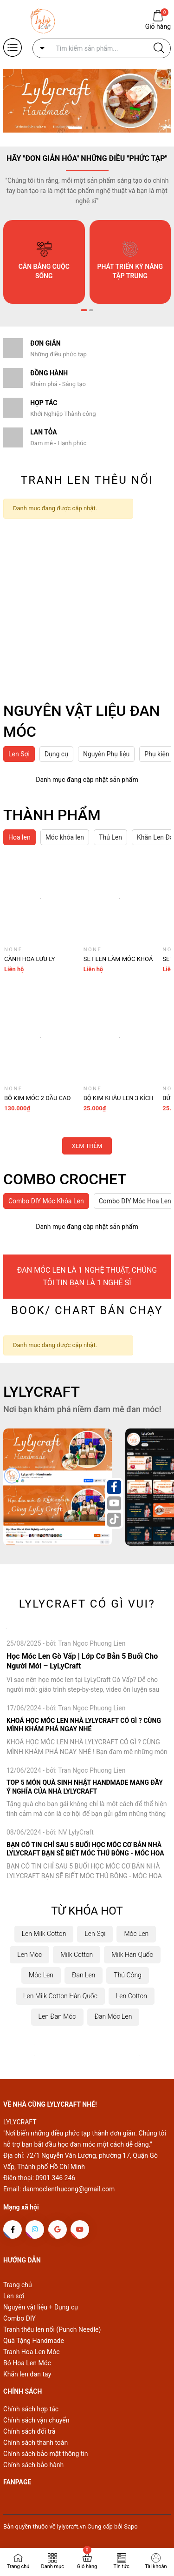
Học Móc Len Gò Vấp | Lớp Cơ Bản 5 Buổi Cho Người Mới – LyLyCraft (82, 1661)
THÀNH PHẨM (52, 815)
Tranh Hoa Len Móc (31, 2352)
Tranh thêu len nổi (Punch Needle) (52, 2329)
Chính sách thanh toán (35, 2442)
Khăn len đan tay (27, 2374)
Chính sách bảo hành (33, 2465)
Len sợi (13, 2296)
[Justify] (159, 48)
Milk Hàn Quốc (132, 1954)
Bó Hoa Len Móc (27, 2363)
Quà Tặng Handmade (33, 2340)
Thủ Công (128, 1975)
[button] (75, 128)
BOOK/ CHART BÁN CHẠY (87, 1310)
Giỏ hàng (158, 25)
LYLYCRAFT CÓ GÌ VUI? (87, 1603)
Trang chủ (17, 2285)
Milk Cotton (76, 1954)
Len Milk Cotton (44, 1933)
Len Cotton (131, 1996)
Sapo (131, 2526)
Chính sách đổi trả (29, 2431)
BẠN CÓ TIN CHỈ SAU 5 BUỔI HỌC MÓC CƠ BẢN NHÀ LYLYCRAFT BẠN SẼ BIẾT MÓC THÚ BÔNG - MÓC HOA (85, 1849)
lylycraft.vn (72, 2526)
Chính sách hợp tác (30, 2409)
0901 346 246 (56, 2178)
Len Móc (29, 1954)
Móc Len (136, 1933)
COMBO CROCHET (65, 1179)
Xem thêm (87, 1145)
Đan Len (83, 1975)
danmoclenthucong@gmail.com (69, 2189)
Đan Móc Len (113, 2016)
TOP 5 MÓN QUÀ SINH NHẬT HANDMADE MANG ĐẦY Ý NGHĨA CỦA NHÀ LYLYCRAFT (84, 1787)
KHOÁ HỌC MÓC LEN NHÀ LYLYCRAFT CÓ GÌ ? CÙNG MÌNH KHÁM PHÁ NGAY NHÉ (83, 1725)
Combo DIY (19, 2318)
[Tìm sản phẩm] (102, 48)
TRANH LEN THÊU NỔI (87, 480)
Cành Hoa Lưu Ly (29, 958)
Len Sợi (94, 1933)
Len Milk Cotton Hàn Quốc (60, 1996)
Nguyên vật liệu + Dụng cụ (40, 2307)
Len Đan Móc (57, 2016)
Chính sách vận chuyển (36, 2420)
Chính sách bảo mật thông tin (45, 2453)
